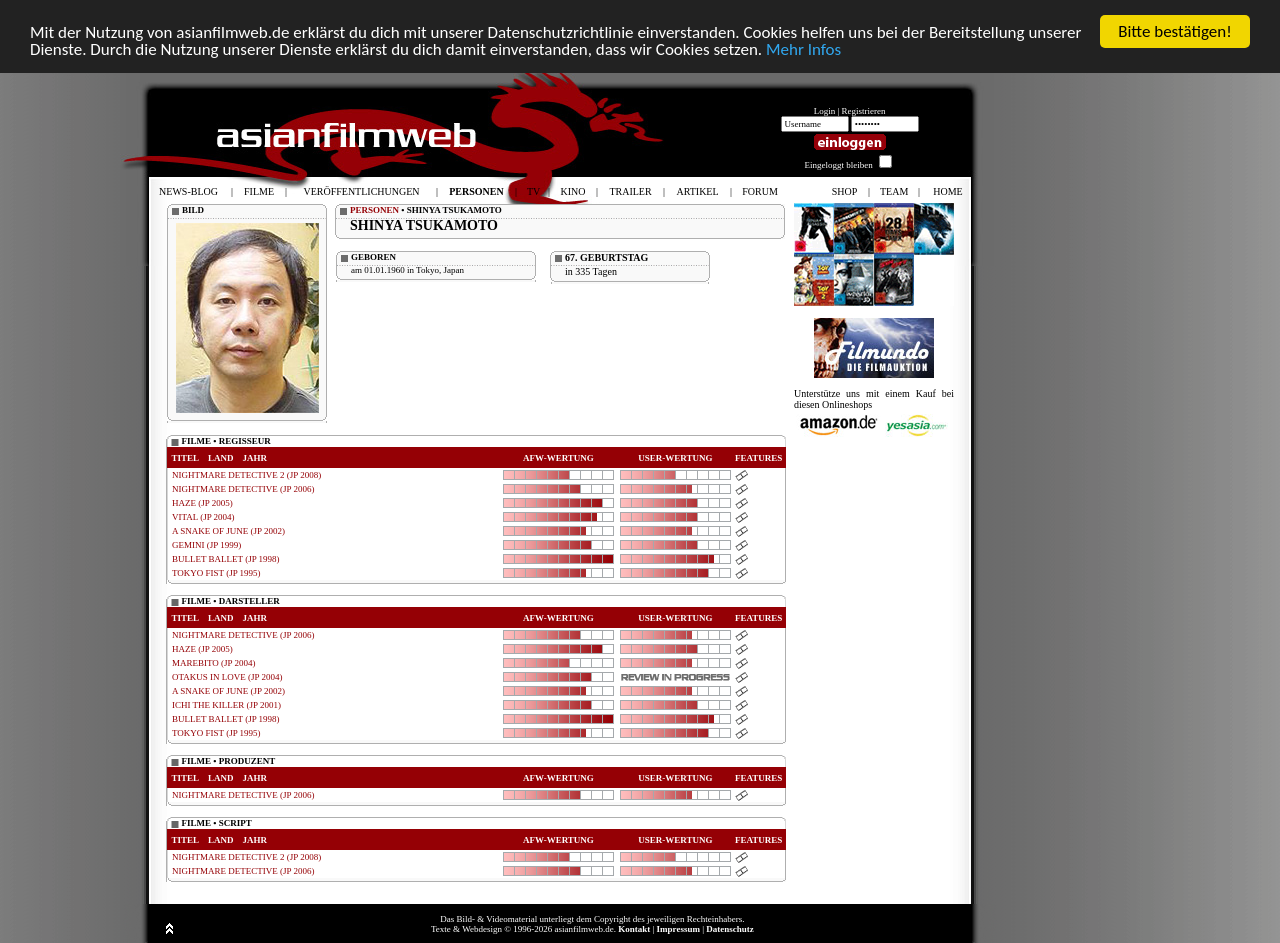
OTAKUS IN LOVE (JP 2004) (227, 677)
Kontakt (634, 929)
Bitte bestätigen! (1175, 31)
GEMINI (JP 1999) (206, 545)
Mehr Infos (803, 49)
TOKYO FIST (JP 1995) (216, 573)
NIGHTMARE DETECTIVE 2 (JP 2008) (246, 475)
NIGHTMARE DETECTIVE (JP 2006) (243, 489)
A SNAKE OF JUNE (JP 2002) (228, 531)
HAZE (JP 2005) (202, 503)
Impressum (678, 929)
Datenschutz (730, 929)
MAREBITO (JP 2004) (214, 663)
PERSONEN (374, 210)
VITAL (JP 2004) (203, 517)
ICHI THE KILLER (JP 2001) (226, 705)
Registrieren (864, 111)
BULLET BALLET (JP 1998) (226, 559)
